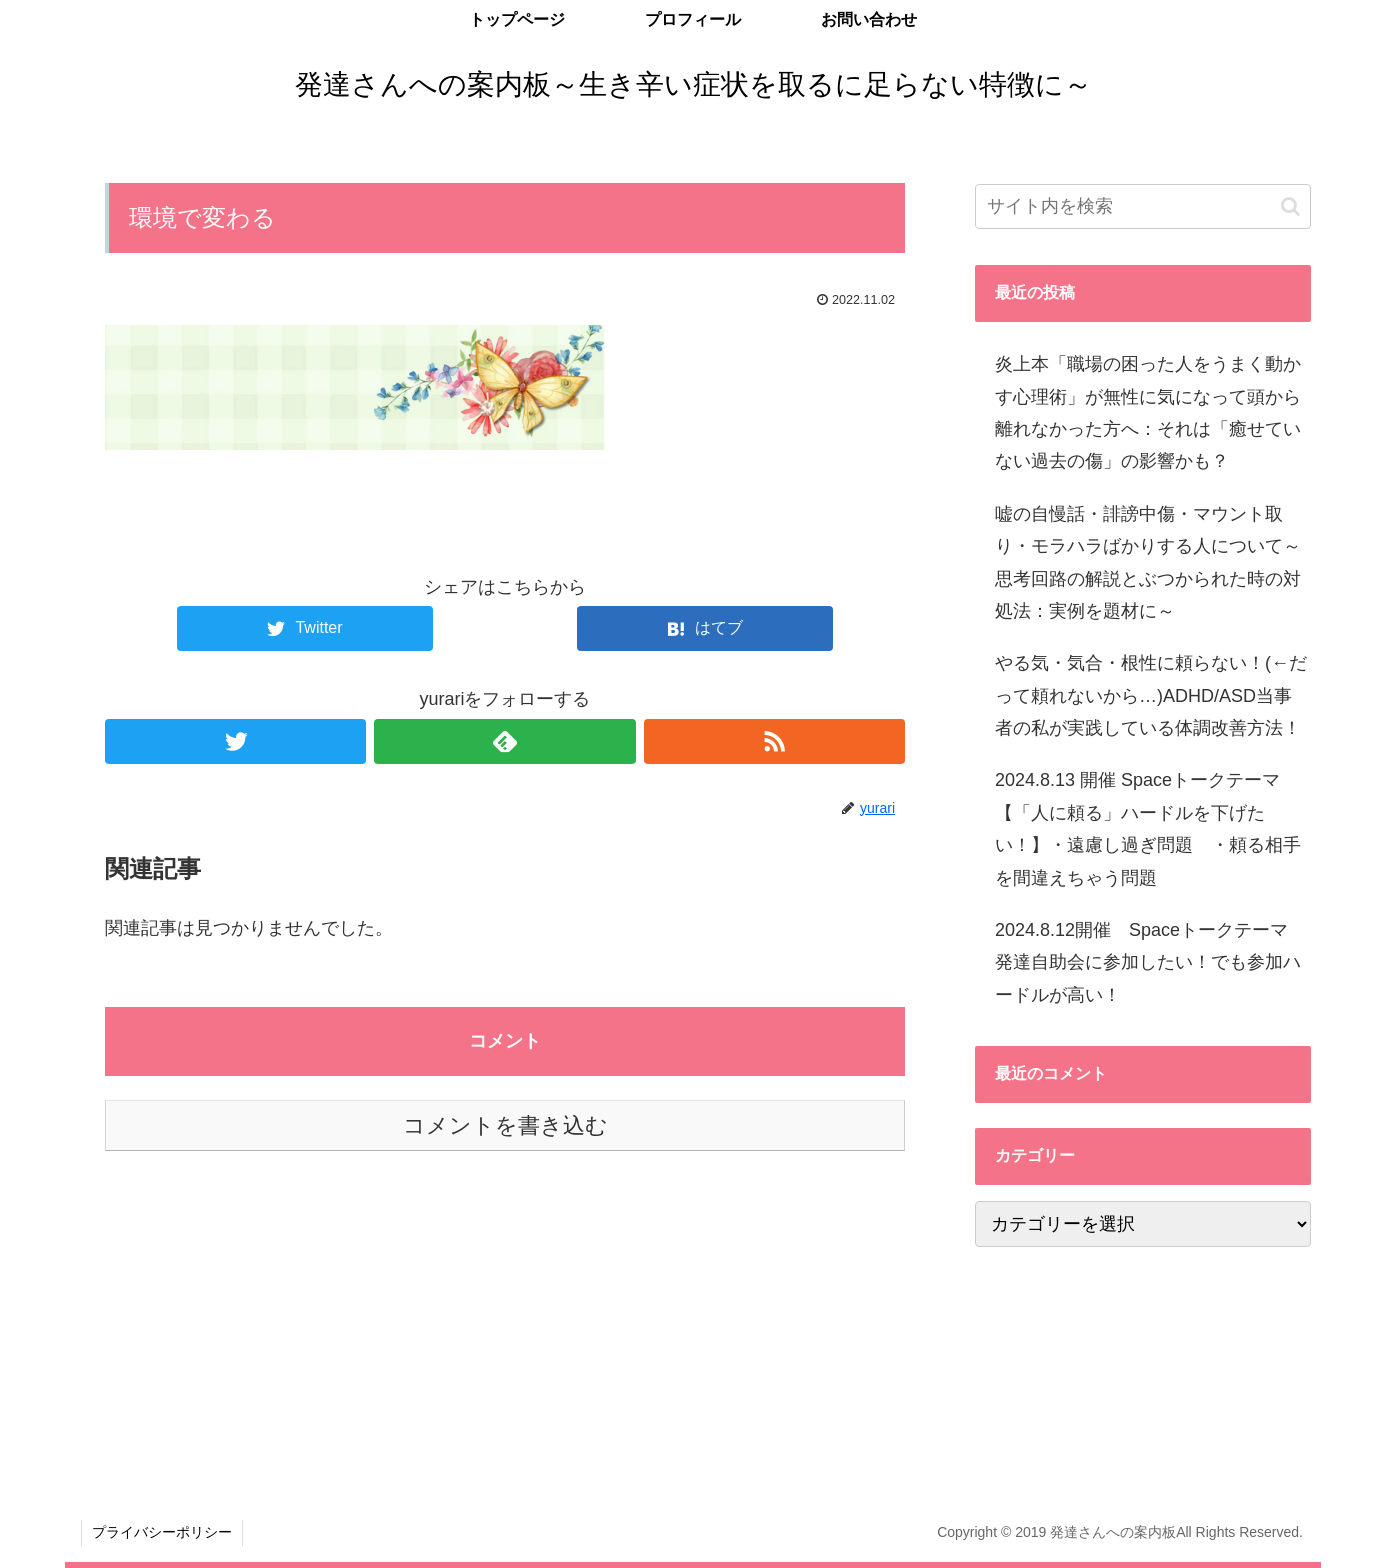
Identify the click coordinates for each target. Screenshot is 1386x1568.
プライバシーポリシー (162, 1532)
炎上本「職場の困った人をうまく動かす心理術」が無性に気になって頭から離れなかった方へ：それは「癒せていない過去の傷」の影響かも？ (1148, 412)
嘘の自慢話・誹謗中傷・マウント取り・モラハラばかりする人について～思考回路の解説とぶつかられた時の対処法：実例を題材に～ (1148, 562)
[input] (1143, 206)
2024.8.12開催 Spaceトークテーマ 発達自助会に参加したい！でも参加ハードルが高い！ (1150, 962)
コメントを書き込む (505, 1125)
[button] (1290, 206)
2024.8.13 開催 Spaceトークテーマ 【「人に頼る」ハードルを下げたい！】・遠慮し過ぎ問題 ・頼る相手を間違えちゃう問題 (1148, 828)
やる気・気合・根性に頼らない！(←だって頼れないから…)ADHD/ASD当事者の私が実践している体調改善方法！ (1151, 695)
